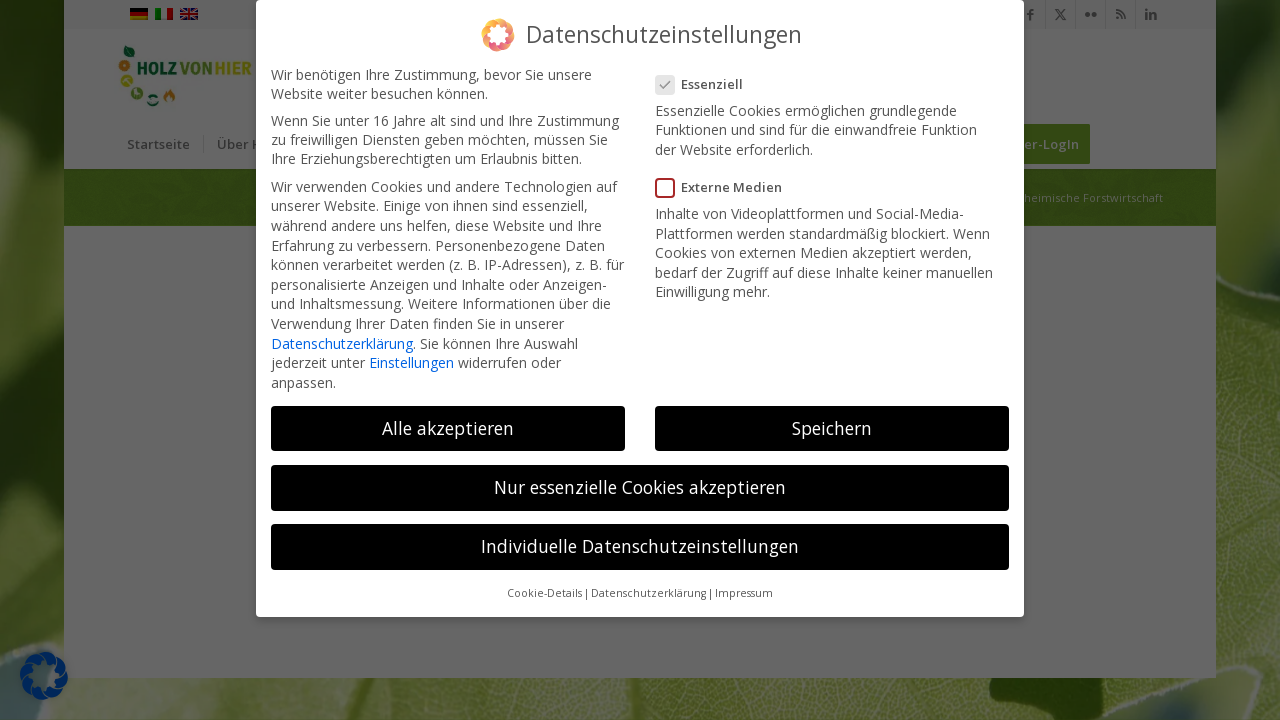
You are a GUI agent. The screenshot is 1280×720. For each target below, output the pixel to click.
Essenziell (705, 79)
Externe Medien (725, 182)
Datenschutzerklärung (342, 338)
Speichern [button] (832, 423)
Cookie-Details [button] (544, 588)
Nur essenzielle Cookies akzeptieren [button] (640, 482)
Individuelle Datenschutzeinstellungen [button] (640, 541)
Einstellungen (411, 357)
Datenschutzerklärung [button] (648, 588)
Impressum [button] (744, 588)
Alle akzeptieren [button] (448, 423)
